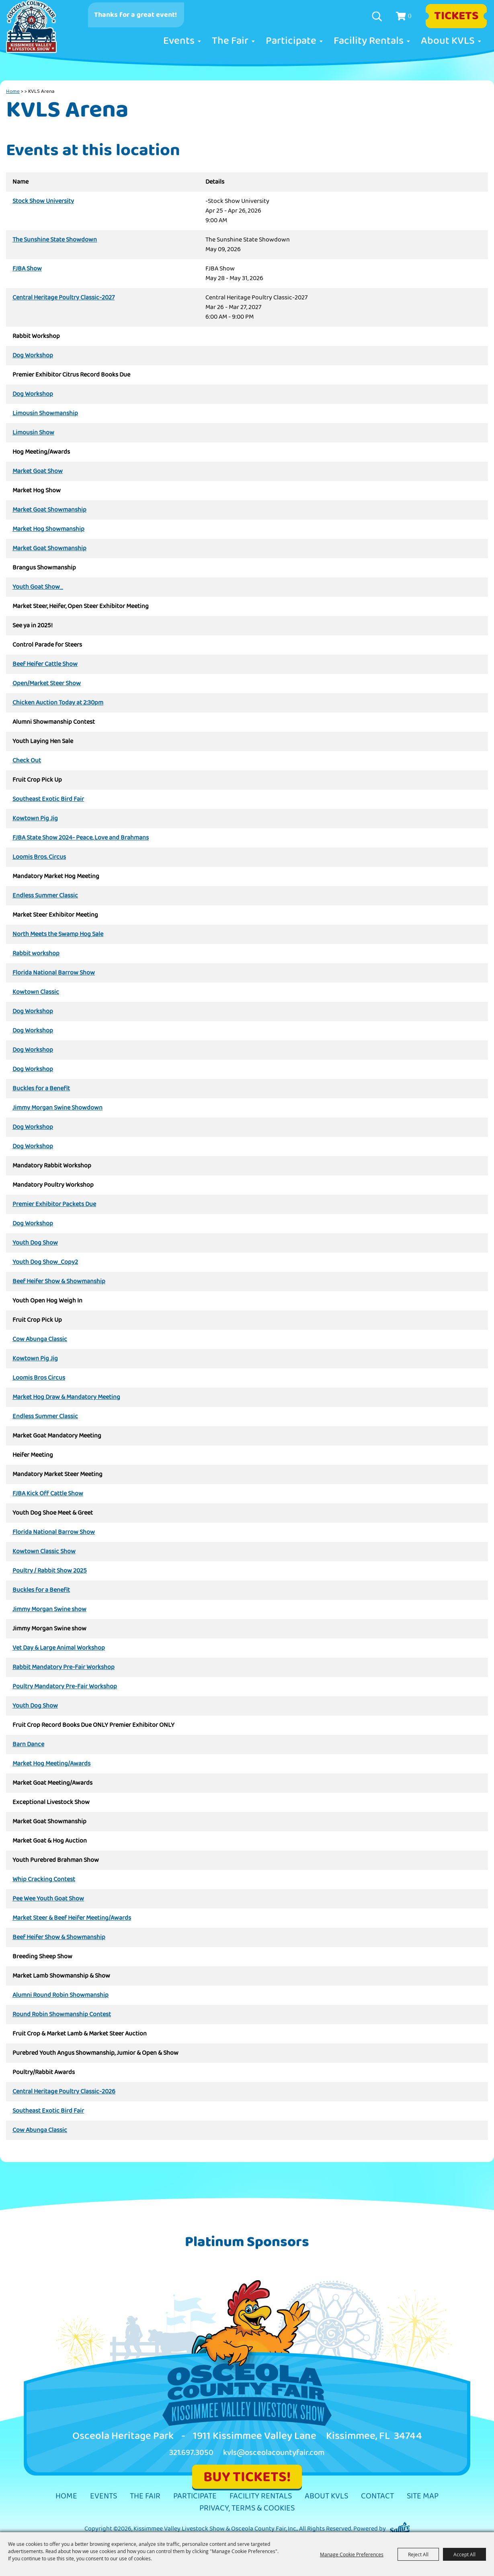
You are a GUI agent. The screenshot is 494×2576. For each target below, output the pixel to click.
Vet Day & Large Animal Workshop (58, 1648)
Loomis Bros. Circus (39, 857)
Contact (377, 2496)
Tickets (456, 16)
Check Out (26, 761)
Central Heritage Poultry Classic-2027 (63, 298)
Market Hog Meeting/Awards (51, 1764)
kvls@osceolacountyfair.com (274, 2453)
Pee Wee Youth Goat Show (48, 1899)
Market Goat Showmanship (49, 510)
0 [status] (410, 16)
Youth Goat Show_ (37, 587)
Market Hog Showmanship (48, 529)
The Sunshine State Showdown (54, 240)
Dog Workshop (32, 355)
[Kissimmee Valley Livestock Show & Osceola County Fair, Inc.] (40, 32)
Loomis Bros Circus (38, 1378)
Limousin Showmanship (45, 413)
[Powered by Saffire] (399, 2529)
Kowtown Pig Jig (35, 818)
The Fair (230, 41)
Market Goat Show (37, 471)
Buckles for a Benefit (41, 1088)
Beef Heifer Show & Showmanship (58, 1281)
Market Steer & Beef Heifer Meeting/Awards (71, 1918)
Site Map (423, 2496)
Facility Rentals (369, 41)
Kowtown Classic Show (44, 1551)
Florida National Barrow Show (53, 973)
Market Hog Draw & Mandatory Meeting (66, 1397)
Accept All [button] (464, 2554)
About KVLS (448, 41)
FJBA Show (27, 269)
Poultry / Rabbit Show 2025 (49, 1571)
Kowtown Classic (35, 992)
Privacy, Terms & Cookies (247, 2508)
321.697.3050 (191, 2453)
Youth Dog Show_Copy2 (45, 1262)
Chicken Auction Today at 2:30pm (57, 703)
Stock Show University (43, 201)
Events (179, 41)
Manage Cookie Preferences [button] (351, 2554)
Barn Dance (28, 1744)
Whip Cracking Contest (43, 1879)
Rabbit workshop (35, 953)
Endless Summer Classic (45, 896)
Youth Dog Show (35, 1243)
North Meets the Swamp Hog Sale (57, 934)
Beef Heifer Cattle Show (45, 664)
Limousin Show (33, 433)
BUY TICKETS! (247, 2477)
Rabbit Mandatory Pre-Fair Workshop (63, 1667)
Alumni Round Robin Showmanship (60, 1995)
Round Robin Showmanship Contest (61, 2014)
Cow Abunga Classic (39, 1339)
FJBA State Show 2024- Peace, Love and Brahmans (80, 838)
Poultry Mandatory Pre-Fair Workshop (64, 1686)
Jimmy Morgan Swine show (49, 1609)
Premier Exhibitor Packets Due (54, 1204)
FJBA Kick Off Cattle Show (47, 1494)
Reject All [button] (418, 2554)
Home (13, 91)
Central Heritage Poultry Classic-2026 (63, 2092)
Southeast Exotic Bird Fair (48, 799)
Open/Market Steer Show (46, 683)
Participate (291, 41)
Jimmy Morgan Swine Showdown (57, 1108)
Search (378, 16)
